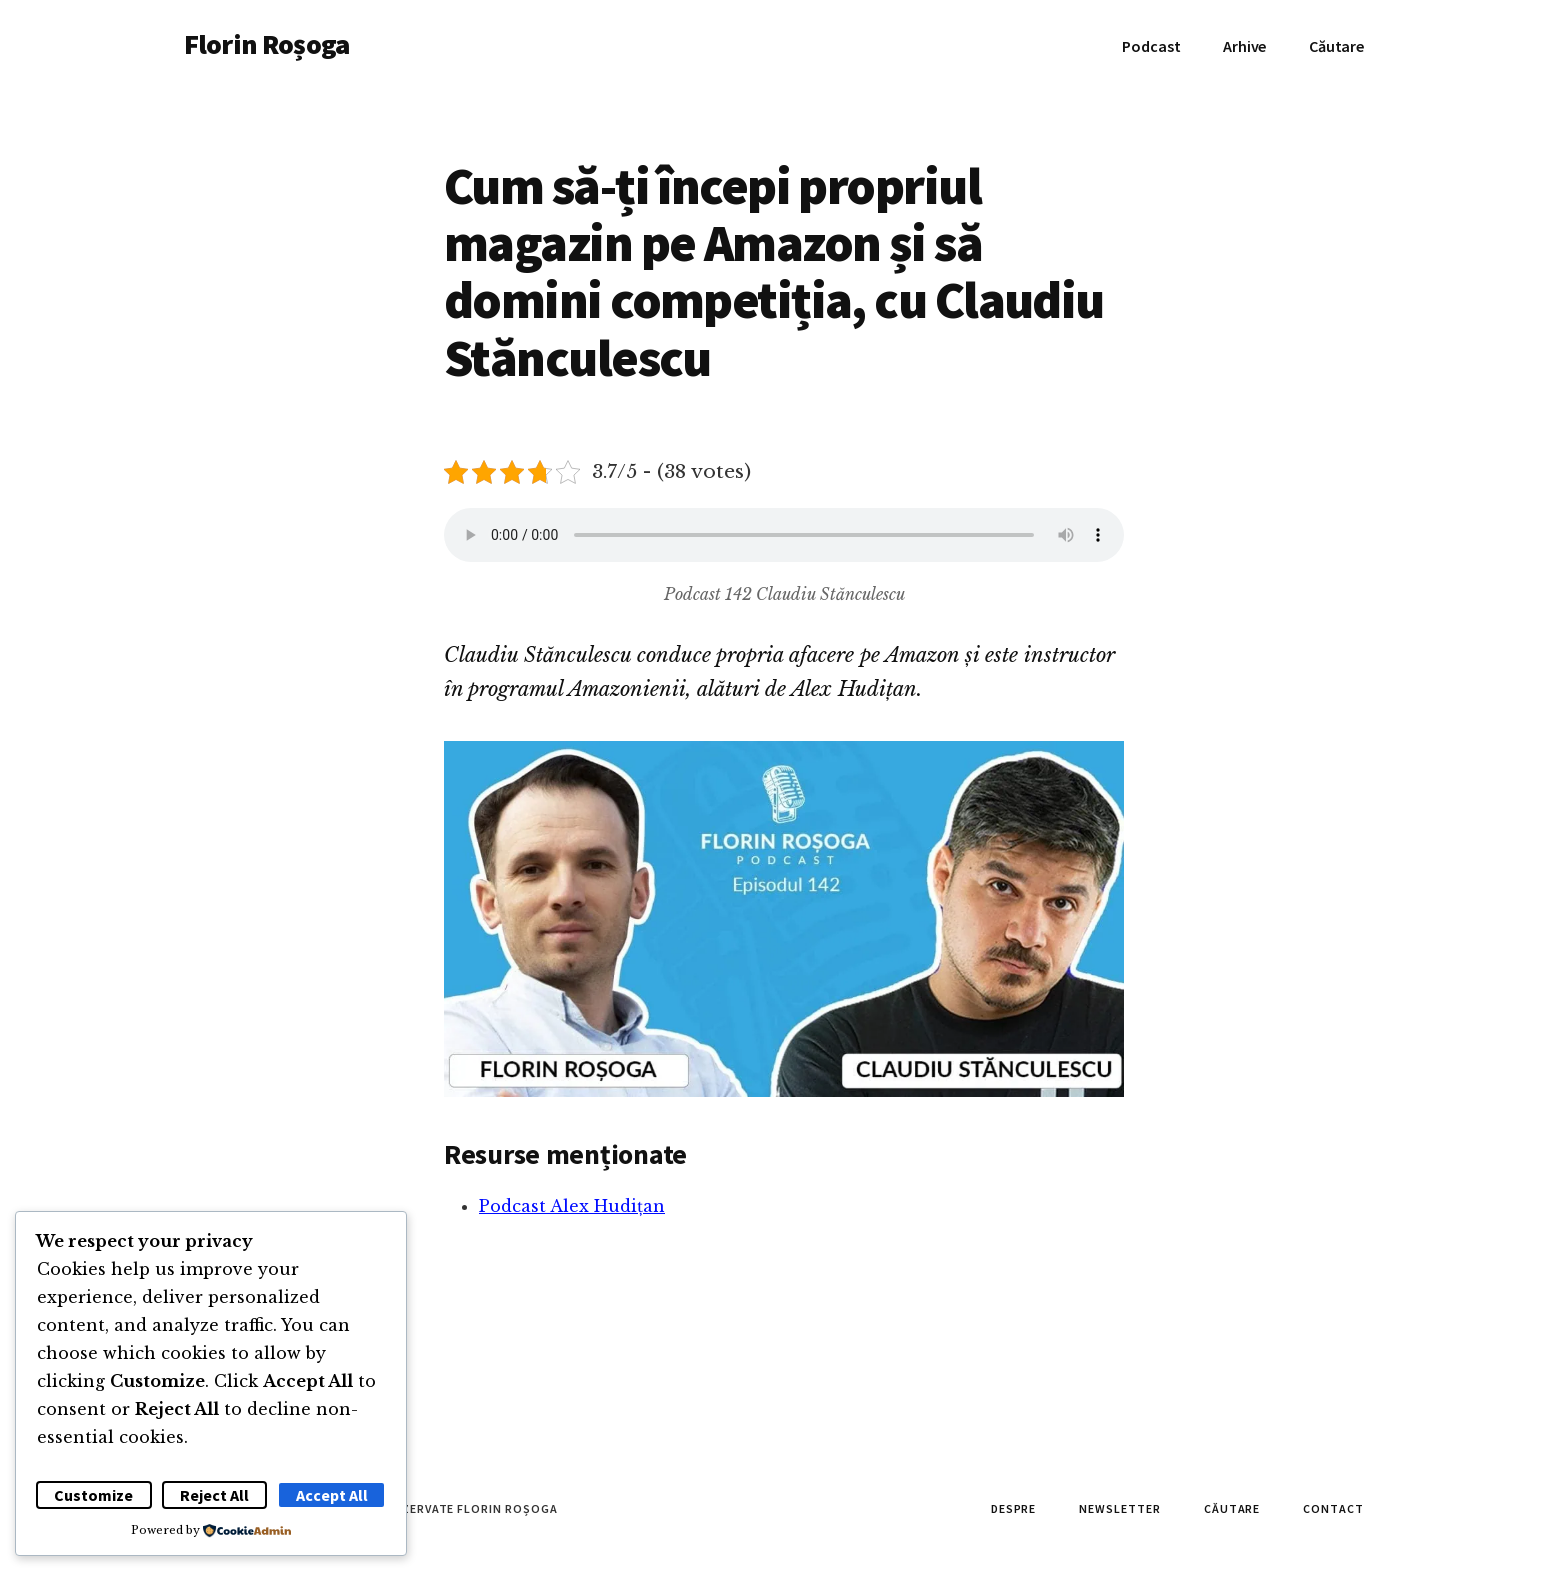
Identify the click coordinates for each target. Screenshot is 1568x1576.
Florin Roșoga (266, 44)
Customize (93, 1495)
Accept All (332, 1495)
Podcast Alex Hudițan (572, 1206)
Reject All (214, 1495)
